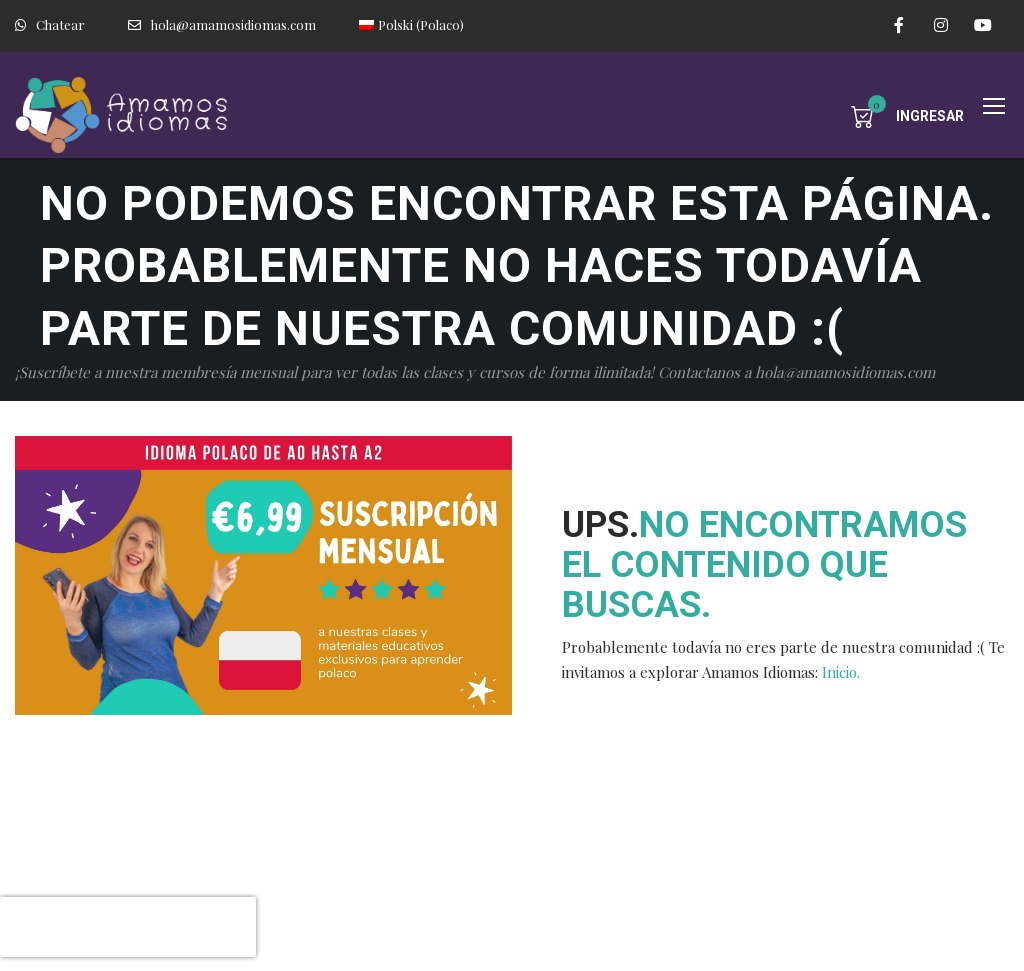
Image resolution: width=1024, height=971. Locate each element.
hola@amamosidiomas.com (222, 24)
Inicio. (841, 672)
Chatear (50, 24)
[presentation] (128, 927)
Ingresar (930, 116)
